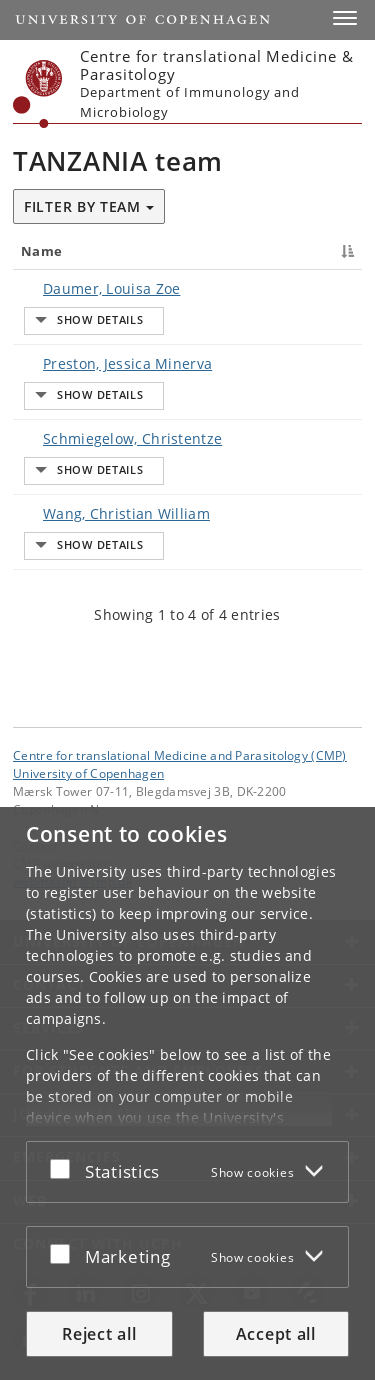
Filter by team (89, 206)
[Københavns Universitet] (38, 94)
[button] (345, 18)
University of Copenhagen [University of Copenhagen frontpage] (88, 774)
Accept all (276, 1334)
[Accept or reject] (65, 1168)
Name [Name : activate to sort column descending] (41, 251)
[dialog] (187, 1093)
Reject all (99, 1334)
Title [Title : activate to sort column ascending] (226, 251)
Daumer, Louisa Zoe (111, 288)
